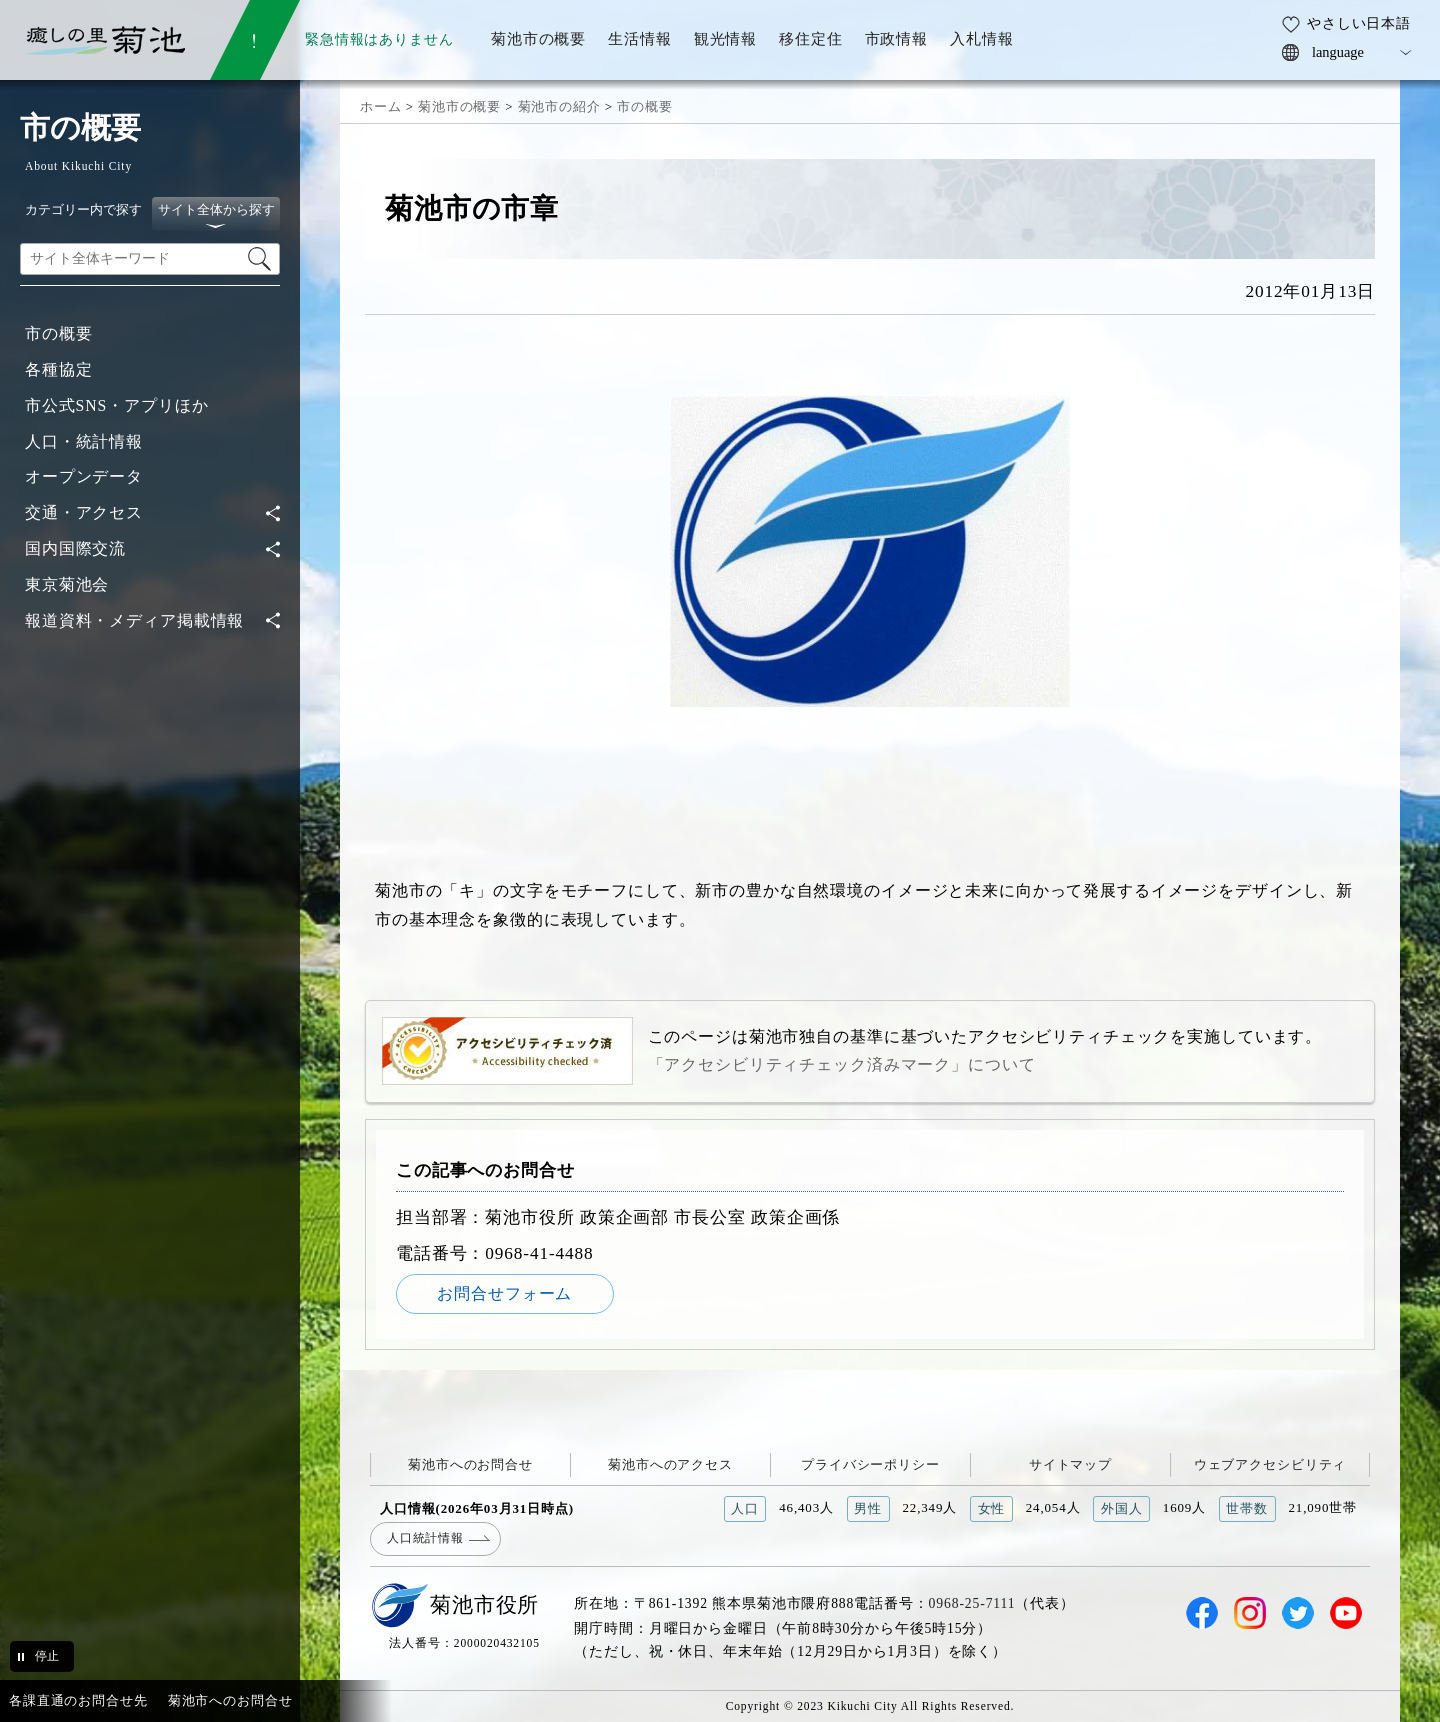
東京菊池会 (67, 584)
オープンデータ (84, 476)
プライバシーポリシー (870, 1464)
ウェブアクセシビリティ (1270, 1464)
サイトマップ (1070, 1464)
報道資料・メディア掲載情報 (134, 620)
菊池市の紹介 (559, 106)
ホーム (381, 106)
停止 (47, 1656)
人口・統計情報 (84, 441)
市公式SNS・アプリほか (116, 405)
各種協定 (58, 369)
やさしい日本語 (1359, 23)
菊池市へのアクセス (670, 1464)
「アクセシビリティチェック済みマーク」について (842, 1064)
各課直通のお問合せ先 (78, 1700)
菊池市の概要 (459, 106)
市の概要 (58, 333)
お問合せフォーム (504, 1293)
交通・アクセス (84, 512)
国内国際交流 (75, 548)
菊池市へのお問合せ (470, 1464)
